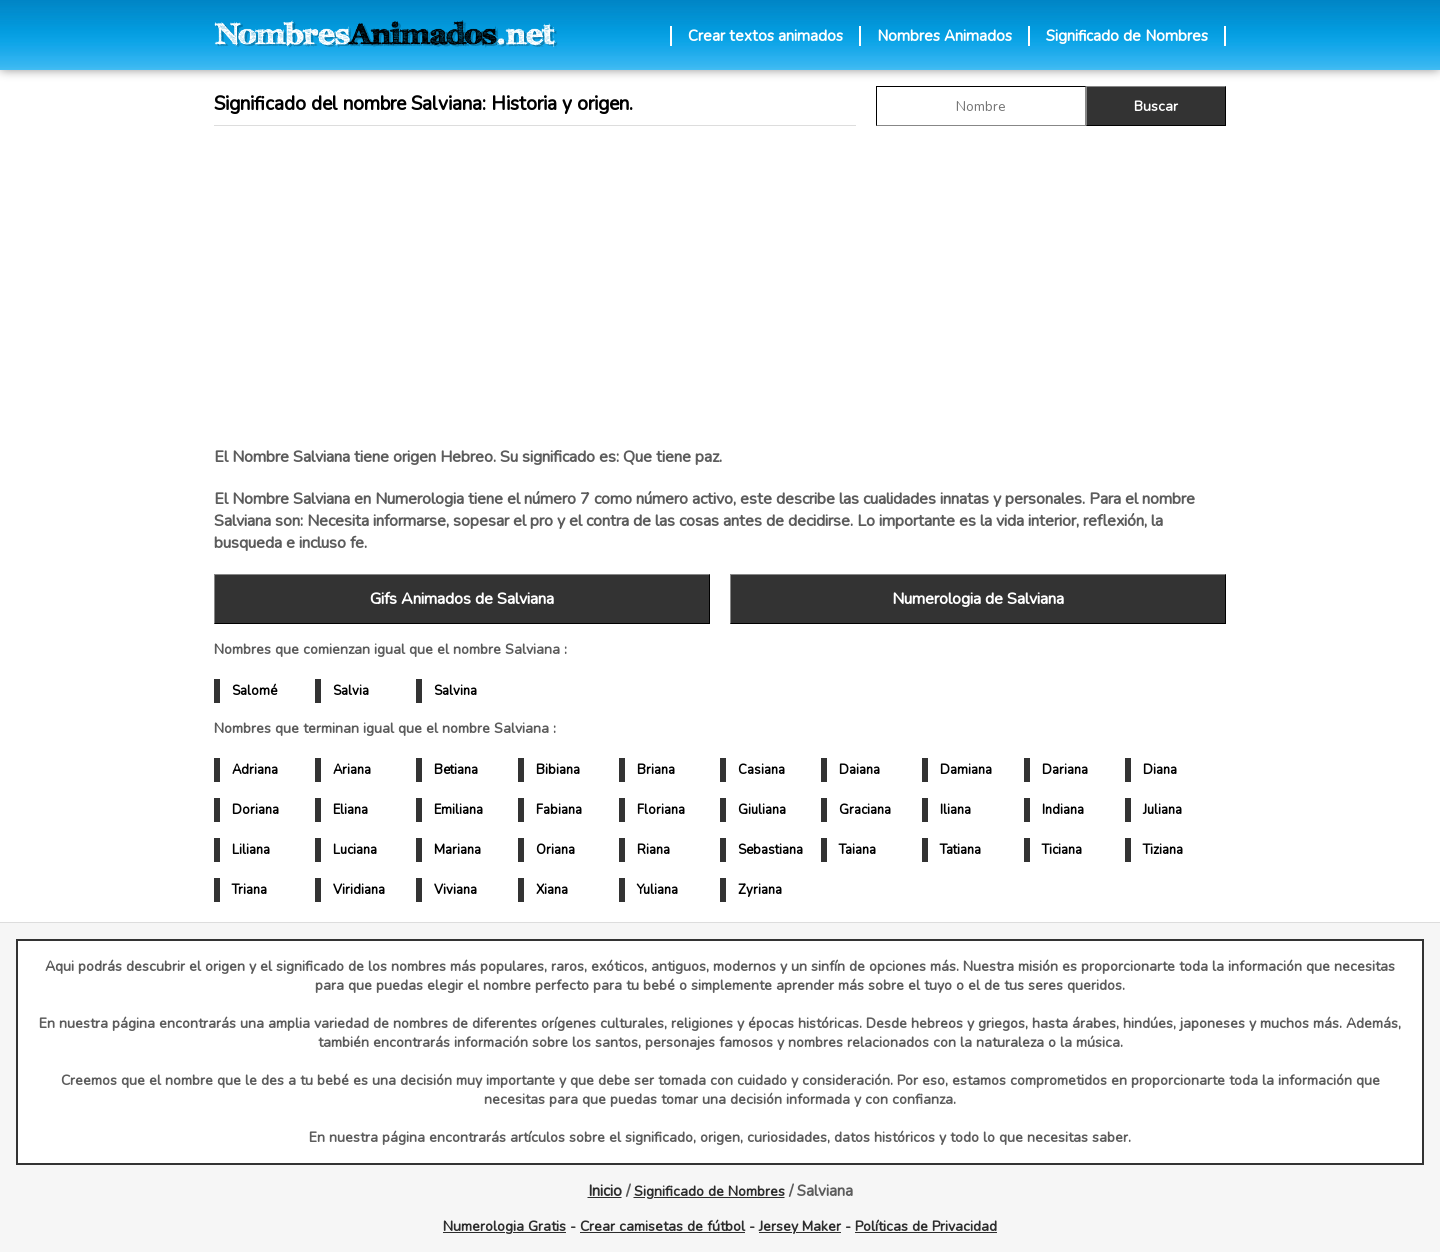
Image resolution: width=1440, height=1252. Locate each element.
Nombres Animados (944, 36)
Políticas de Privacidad (926, 1226)
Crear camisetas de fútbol (662, 1226)
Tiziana (1163, 850)
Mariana (457, 850)
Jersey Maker (800, 1226)
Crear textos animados (765, 36)
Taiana (857, 850)
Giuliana (762, 810)
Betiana (456, 770)
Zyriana (760, 890)
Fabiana (559, 810)
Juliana (1162, 810)
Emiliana (458, 810)
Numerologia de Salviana (978, 599)
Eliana (350, 810)
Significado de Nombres (1127, 36)
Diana (1160, 770)
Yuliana (657, 890)
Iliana (955, 810)
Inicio (605, 1191)
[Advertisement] (720, 286)
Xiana (552, 890)
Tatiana (960, 850)
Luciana (355, 850)
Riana (653, 850)
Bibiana (558, 770)
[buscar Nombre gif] (981, 106)
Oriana (555, 850)
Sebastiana (770, 850)
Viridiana (359, 890)
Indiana (1063, 810)
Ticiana (1062, 850)
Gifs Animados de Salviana (462, 599)
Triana (249, 890)
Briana (656, 770)
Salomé (254, 691)
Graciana (865, 810)
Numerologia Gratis (504, 1226)
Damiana (966, 770)
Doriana (255, 810)
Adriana (255, 770)
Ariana (352, 770)
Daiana (859, 770)
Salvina (455, 691)
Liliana (251, 850)
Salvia (351, 691)
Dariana (1065, 770)
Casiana (761, 770)
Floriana (661, 810)
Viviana (455, 890)
